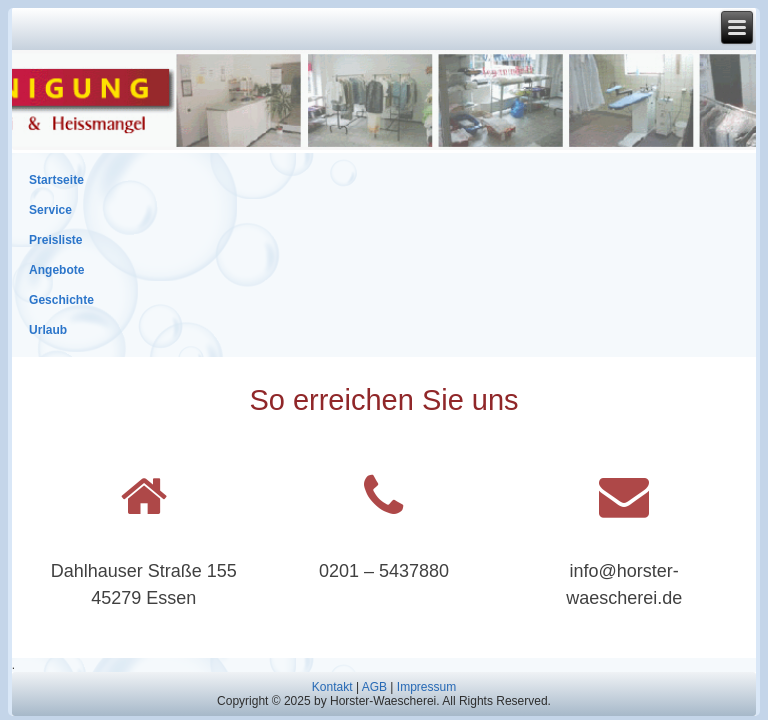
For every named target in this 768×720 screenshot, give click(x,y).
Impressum (426, 687)
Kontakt (332, 687)
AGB (374, 687)
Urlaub (48, 330)
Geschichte (61, 300)
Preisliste (55, 240)
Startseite (56, 180)
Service (50, 210)
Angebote (56, 270)
